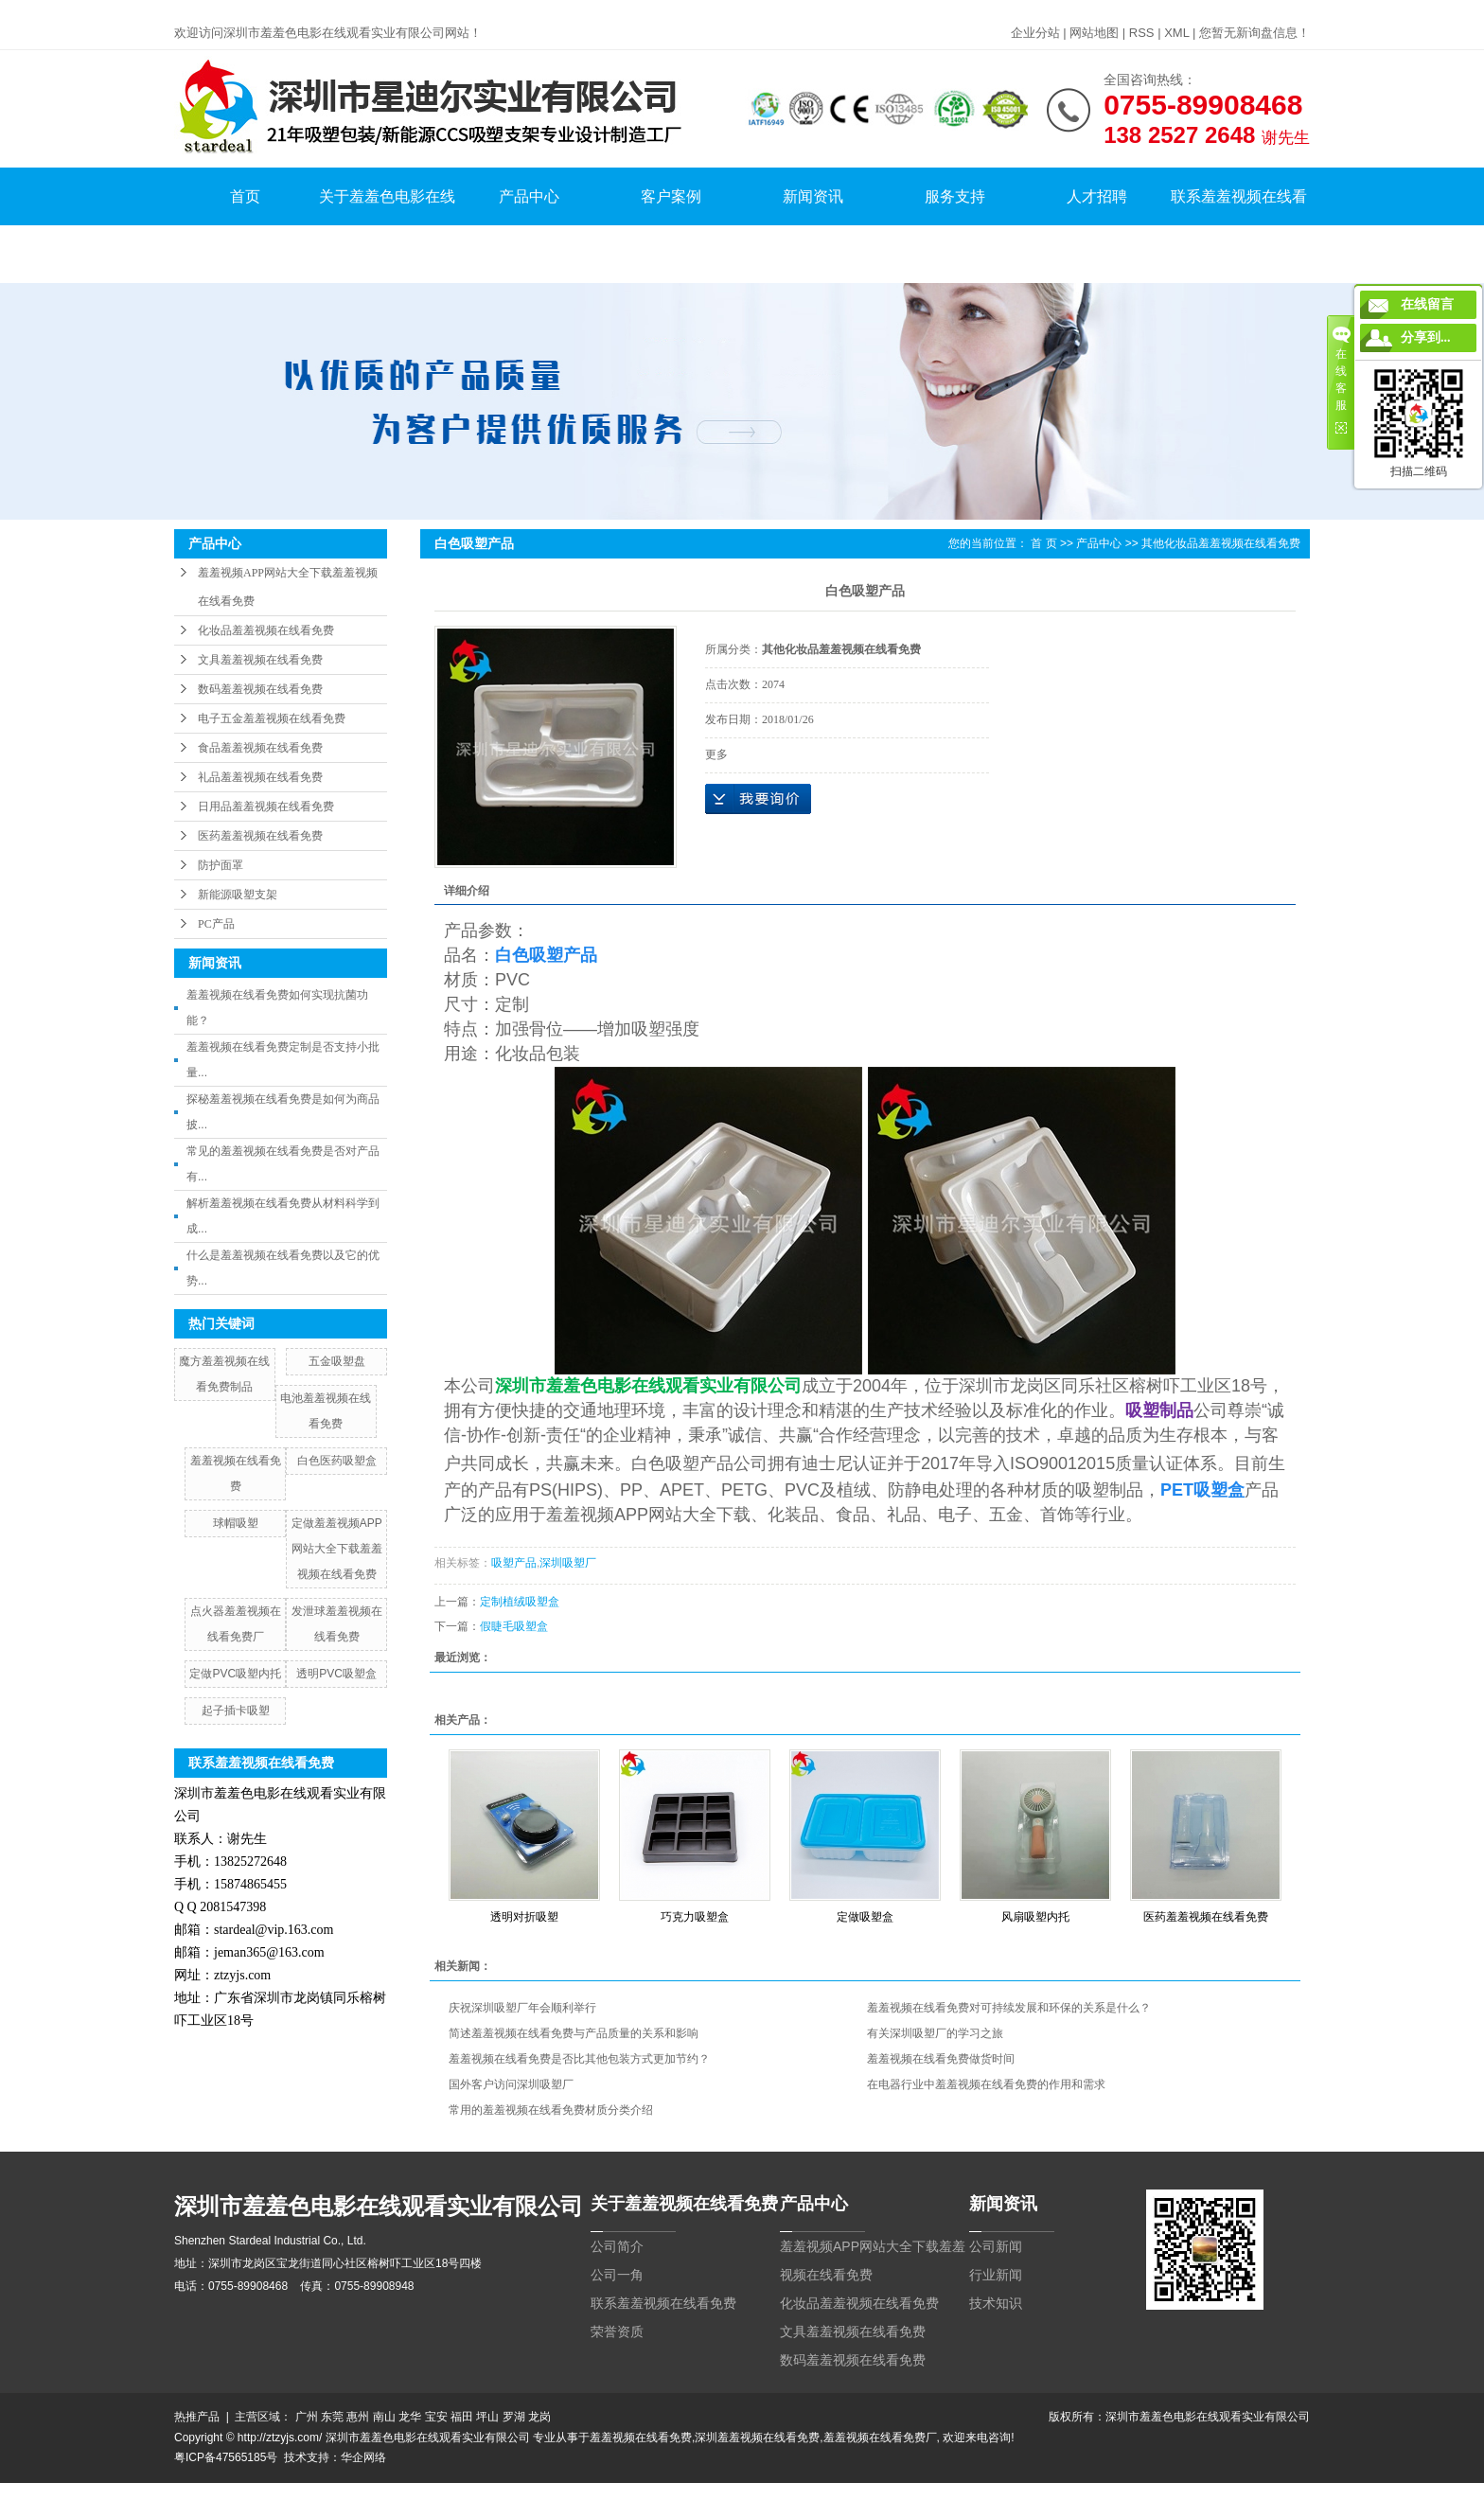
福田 (461, 2416)
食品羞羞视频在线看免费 (260, 747)
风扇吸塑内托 (1035, 1917)
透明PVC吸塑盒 (336, 1673)
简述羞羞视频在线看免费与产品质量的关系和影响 (573, 2033)
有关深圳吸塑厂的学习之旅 (935, 2033)
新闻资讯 (813, 196)
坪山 (487, 2416)
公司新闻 (995, 2246)
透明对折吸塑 (524, 1917)
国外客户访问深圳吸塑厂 (511, 2084)
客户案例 (671, 196)
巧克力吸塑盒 (695, 1917)
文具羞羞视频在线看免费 (260, 659)
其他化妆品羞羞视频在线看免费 (1220, 543)
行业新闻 (995, 2274)
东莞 (332, 2416)
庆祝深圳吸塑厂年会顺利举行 (522, 2007)
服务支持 (955, 196)
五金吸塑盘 (337, 1361)
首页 (245, 196)
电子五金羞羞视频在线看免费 (271, 718)
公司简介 (617, 2246)
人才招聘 (1097, 196)
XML (1176, 33)
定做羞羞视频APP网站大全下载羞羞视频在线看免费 (337, 1548)
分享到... (1426, 337)
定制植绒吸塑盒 (519, 1601)
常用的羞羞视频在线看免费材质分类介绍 (551, 2110)
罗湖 (514, 2416)
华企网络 (363, 2457)
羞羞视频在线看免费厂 (880, 2437)
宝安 (436, 2416)
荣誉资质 (617, 2331)
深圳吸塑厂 (567, 1562)
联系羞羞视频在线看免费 (1239, 225)
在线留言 (1427, 304)
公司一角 (617, 2274)
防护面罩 (220, 865)
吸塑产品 (514, 1562)
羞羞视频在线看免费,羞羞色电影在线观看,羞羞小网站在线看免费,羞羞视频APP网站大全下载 (232, 8)
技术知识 (995, 2303)
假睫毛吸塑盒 (514, 1626)
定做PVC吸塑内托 (235, 1673)
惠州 (357, 2416)
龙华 (409, 2416)
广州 (306, 2416)
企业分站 (1035, 33)
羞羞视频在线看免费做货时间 (941, 2059)
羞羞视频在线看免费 (641, 2437)
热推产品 (197, 2416)
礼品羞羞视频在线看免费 (260, 777)
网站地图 (1094, 33)
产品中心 (529, 196)
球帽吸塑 (235, 1523)
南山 (384, 2416)
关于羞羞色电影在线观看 (387, 225)
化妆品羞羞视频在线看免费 (266, 630)
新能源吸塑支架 (237, 894)
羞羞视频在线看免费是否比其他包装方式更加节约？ (579, 2059)
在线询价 (758, 799)
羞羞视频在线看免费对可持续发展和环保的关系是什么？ (1009, 2007)
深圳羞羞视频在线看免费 (757, 2437)
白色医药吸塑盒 (337, 1460)
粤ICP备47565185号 (225, 2457)
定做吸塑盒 (865, 1917)
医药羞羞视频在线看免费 (260, 835)
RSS (1142, 33)
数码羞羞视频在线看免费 (260, 689)
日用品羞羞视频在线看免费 (266, 806)
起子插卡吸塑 (236, 1710)
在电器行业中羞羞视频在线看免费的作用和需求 (986, 2084)
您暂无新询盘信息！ (1254, 33)
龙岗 (539, 2416)
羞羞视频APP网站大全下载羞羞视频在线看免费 (288, 587)
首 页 (1043, 543)
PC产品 (216, 924)
